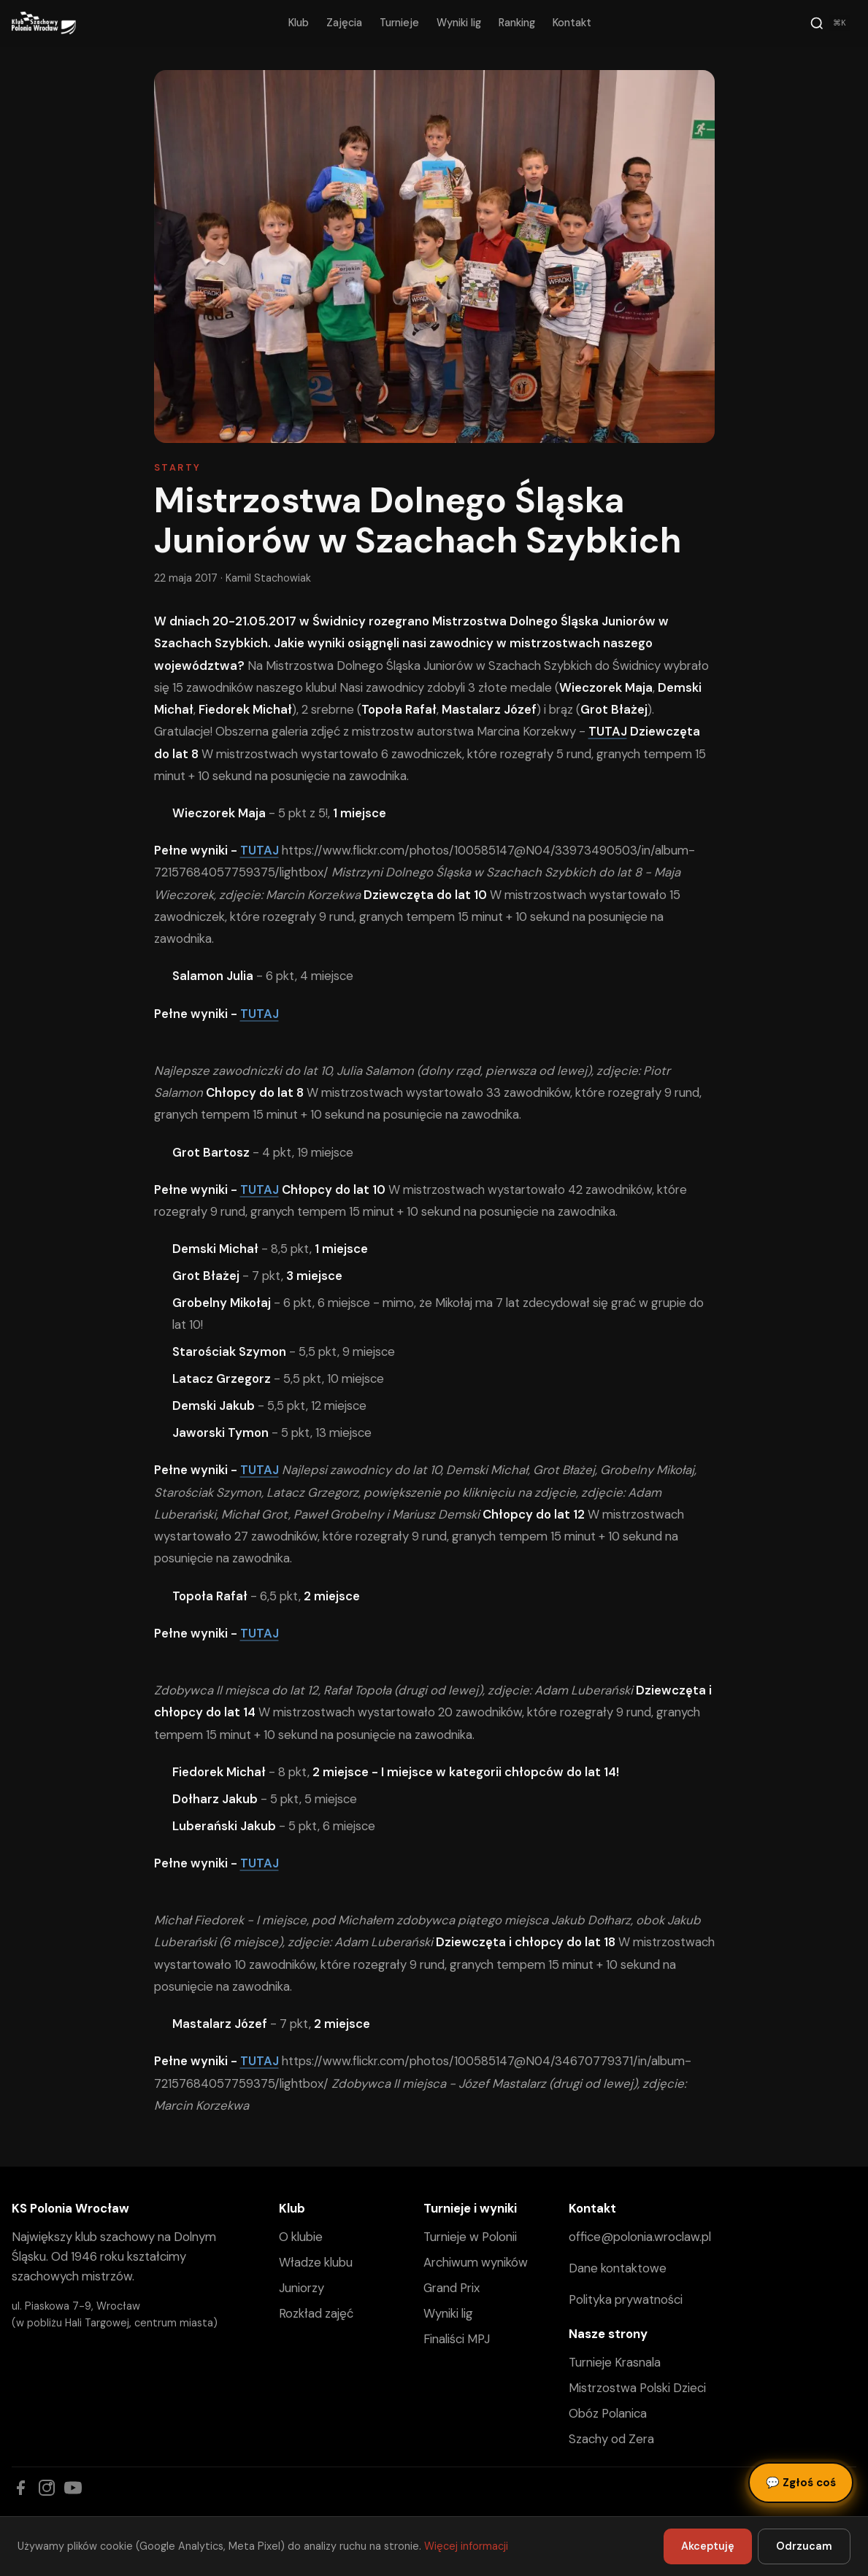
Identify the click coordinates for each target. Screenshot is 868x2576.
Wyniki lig (459, 22)
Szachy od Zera (611, 2439)
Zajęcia (344, 22)
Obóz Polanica (608, 2413)
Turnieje (399, 22)
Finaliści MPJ (456, 2339)
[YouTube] (73, 2487)
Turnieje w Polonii (470, 2237)
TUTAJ (259, 850)
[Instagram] (46, 2487)
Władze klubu (316, 2262)
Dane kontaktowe (618, 2268)
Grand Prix (451, 2288)
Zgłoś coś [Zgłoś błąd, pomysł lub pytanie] (801, 2482)
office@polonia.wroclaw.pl (640, 2237)
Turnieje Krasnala (615, 2362)
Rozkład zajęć (316, 2313)
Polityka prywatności (626, 2299)
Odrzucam (804, 2546)
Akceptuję (707, 2546)
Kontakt (572, 22)
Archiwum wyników (475, 2262)
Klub (298, 22)
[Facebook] (20, 2487)
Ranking (517, 22)
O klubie (301, 2237)
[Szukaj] (830, 23)
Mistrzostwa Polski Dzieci (637, 2388)
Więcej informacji (466, 2546)
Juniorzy (301, 2288)
